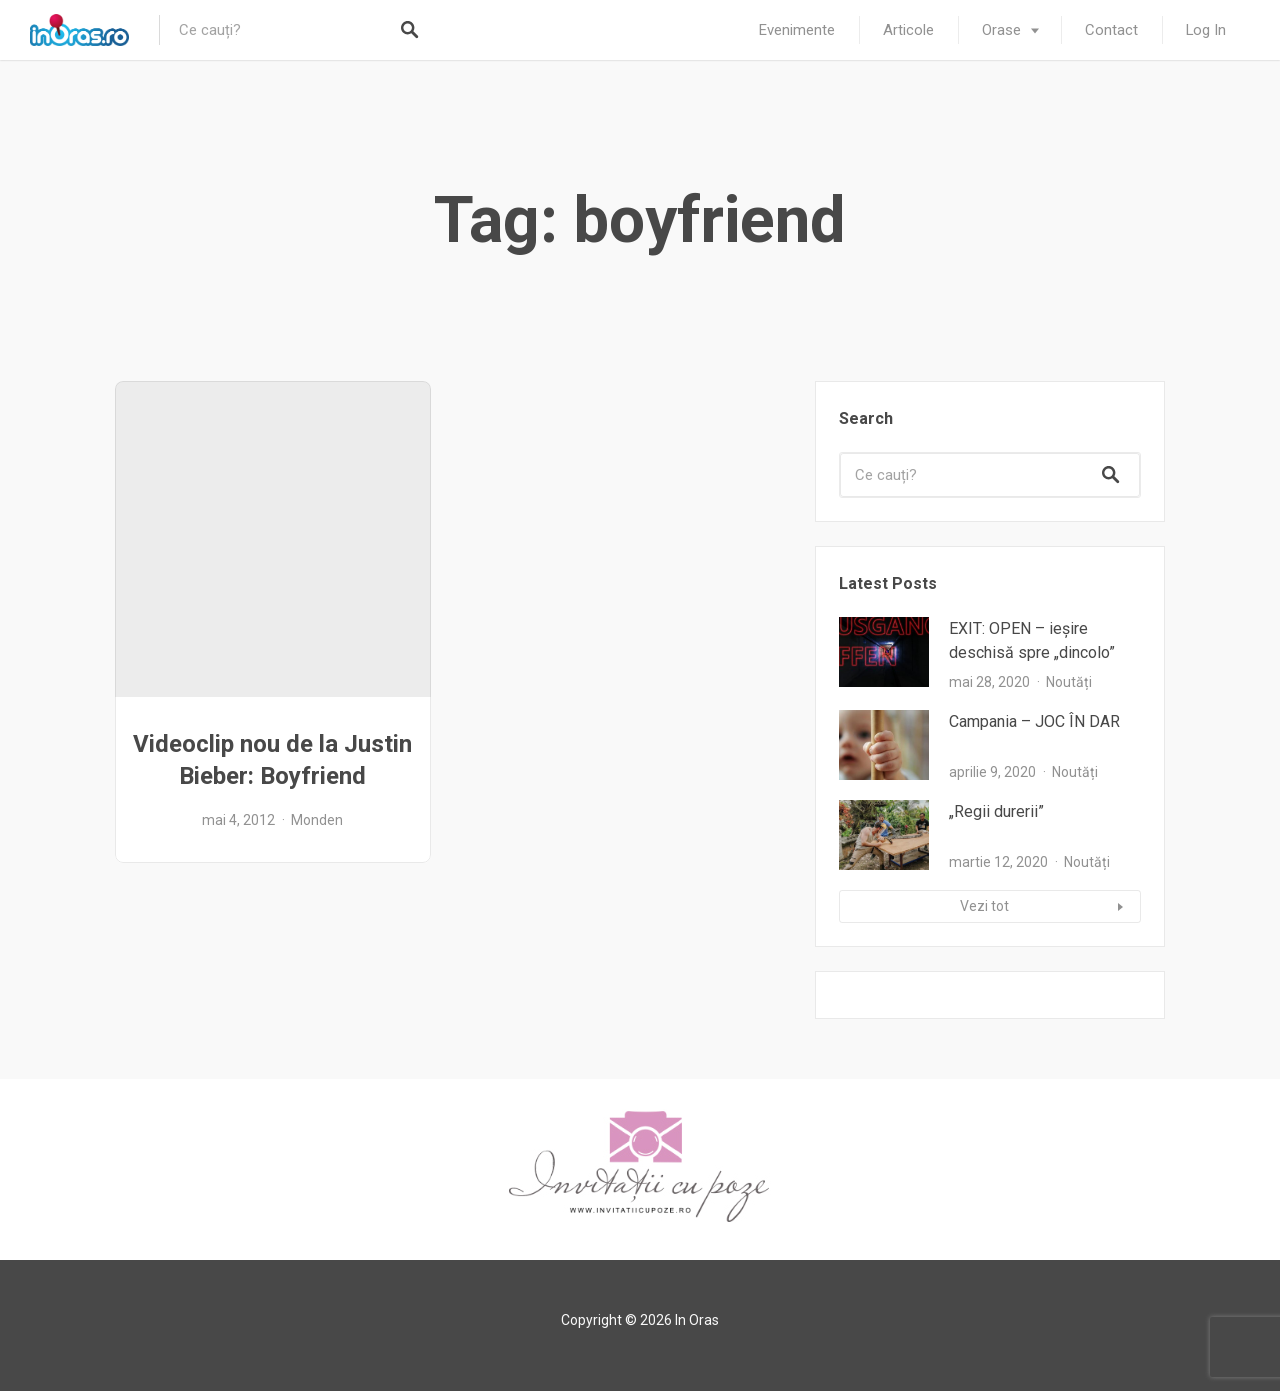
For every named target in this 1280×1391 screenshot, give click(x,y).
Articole (908, 30)
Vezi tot (984, 906)
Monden (317, 820)
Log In (1206, 30)
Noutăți (1069, 682)
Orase (1001, 30)
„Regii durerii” (996, 811)
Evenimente (797, 30)
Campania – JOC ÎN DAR (1034, 721)
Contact (1111, 30)
